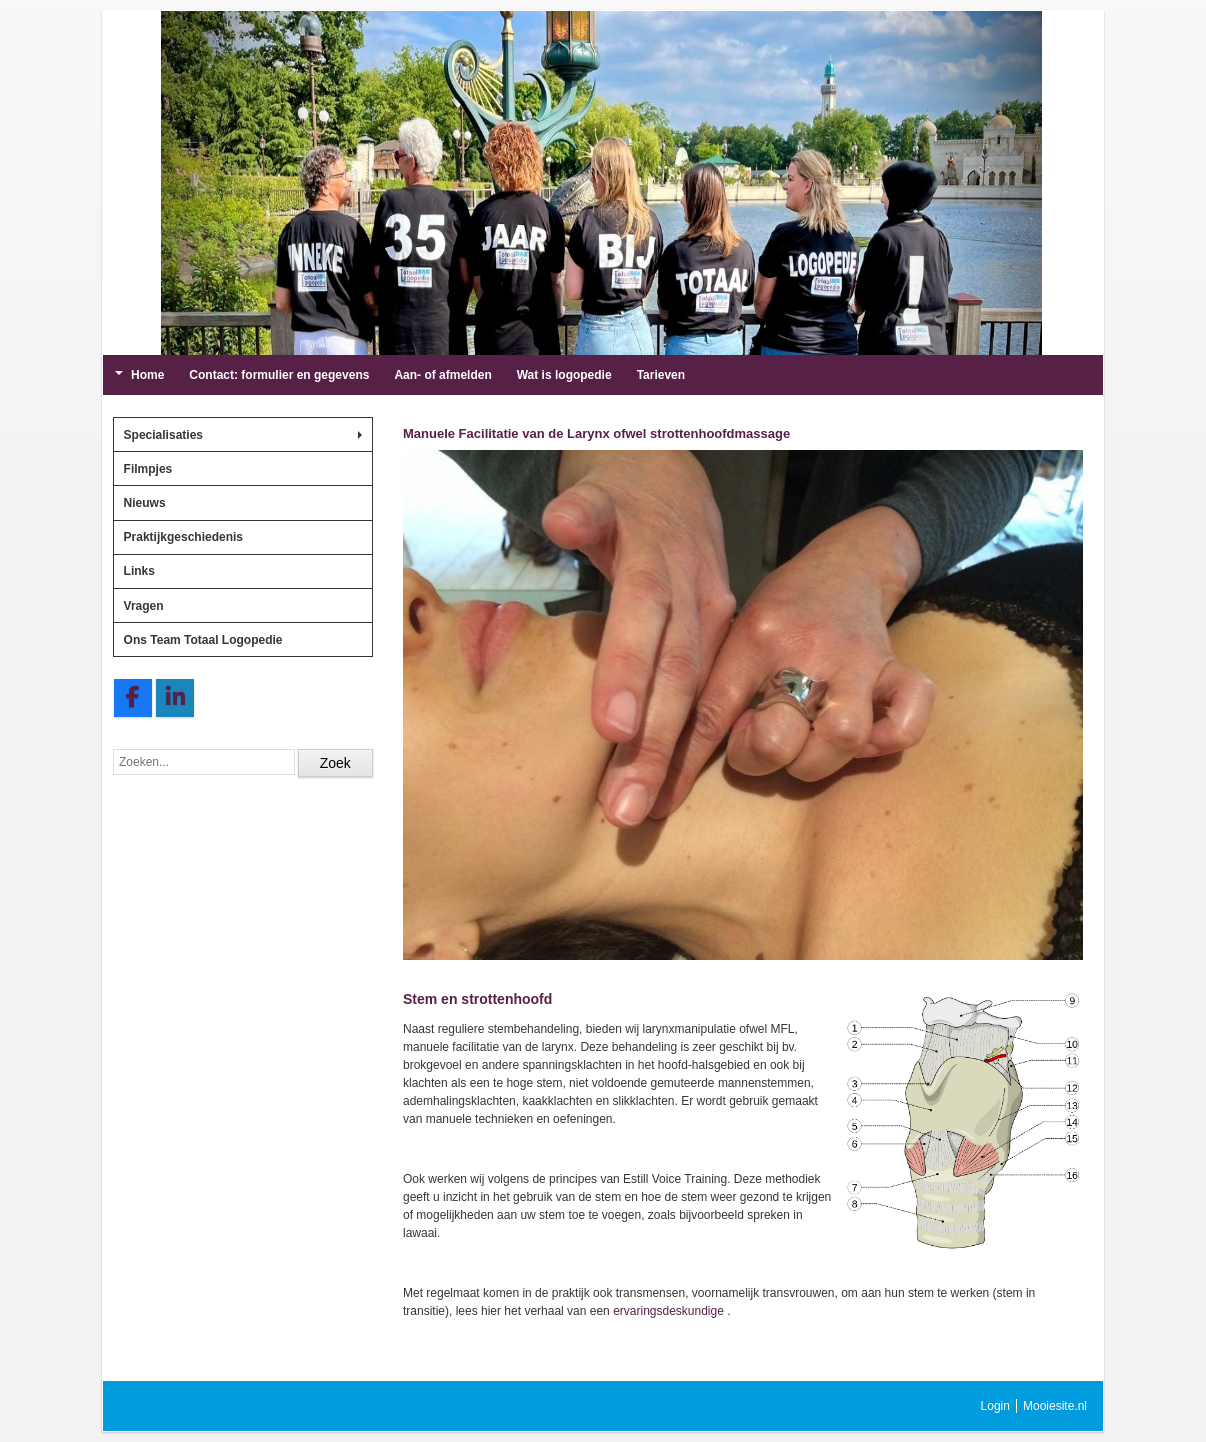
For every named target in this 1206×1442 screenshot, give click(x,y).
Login (995, 1406)
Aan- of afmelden (442, 375)
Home (139, 375)
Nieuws (145, 503)
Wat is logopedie (564, 375)
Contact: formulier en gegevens (279, 375)
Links (139, 571)
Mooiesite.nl (1055, 1406)
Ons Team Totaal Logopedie (203, 640)
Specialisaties (243, 435)
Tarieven (661, 375)
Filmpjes (148, 469)
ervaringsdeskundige (668, 1311)
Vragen (144, 606)
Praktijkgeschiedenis (183, 537)
